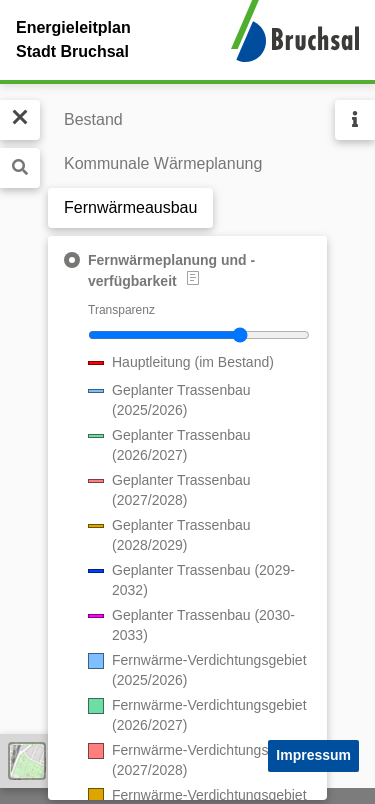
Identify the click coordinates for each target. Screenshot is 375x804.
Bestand (93, 119)
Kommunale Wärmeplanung (163, 163)
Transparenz (121, 310)
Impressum (313, 755)
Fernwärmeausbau (130, 207)
